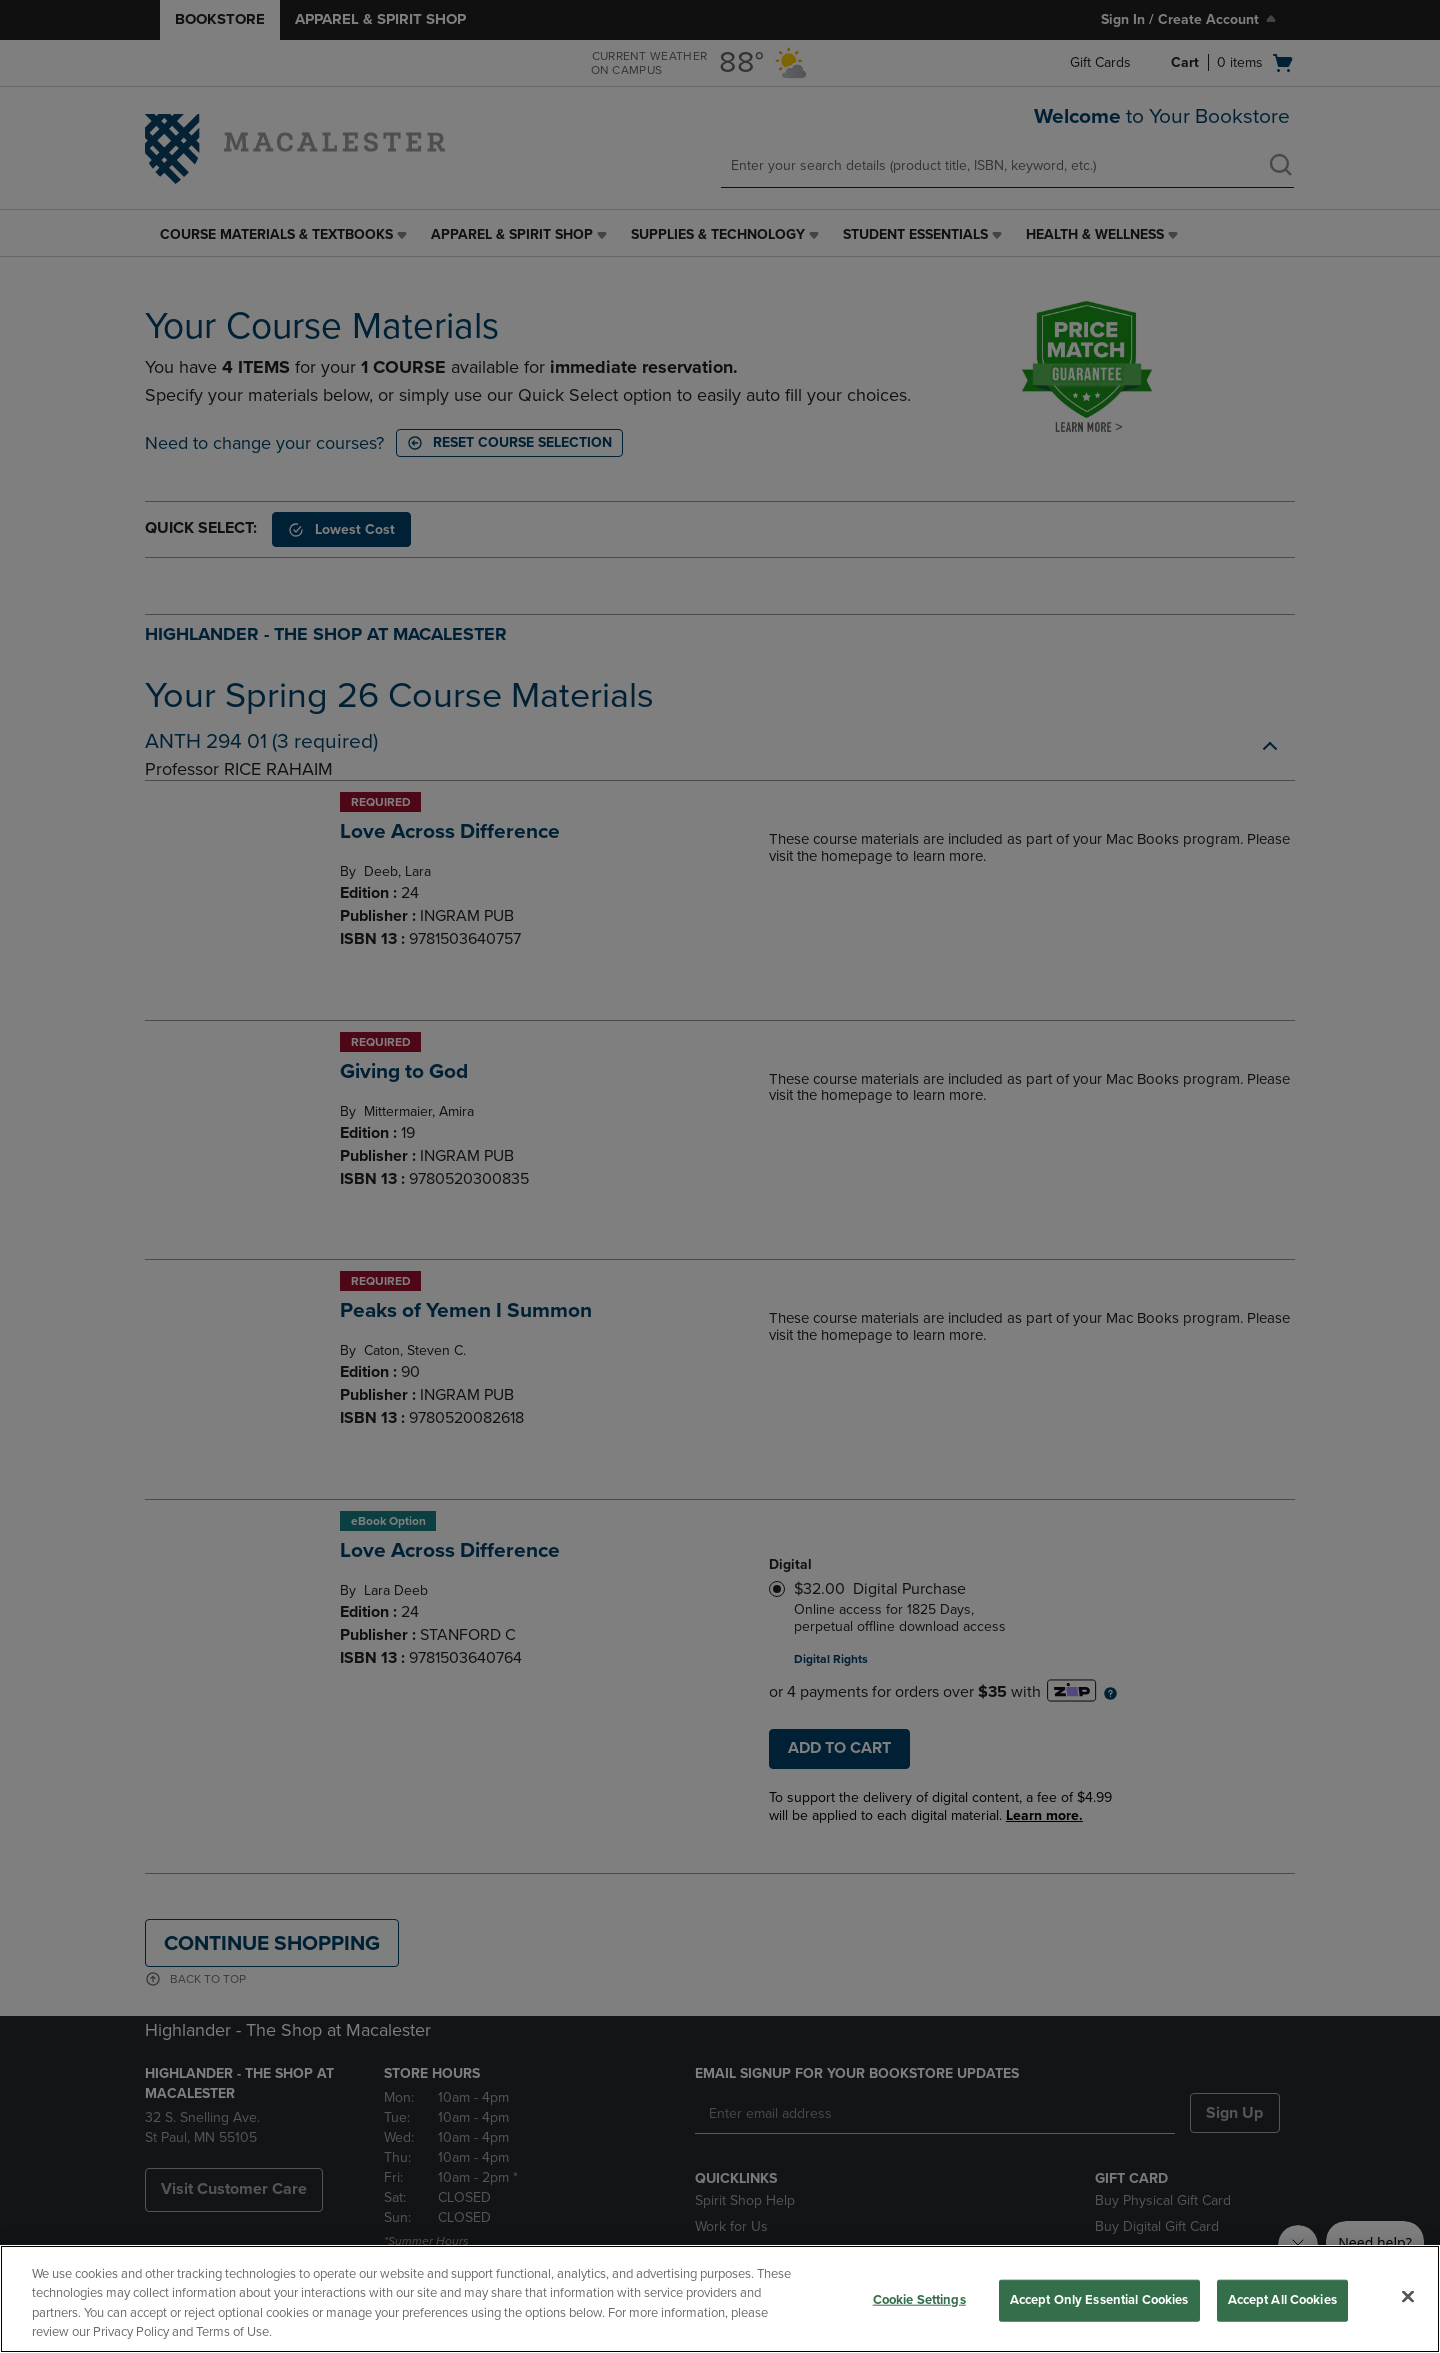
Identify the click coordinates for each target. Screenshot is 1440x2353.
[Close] (1408, 2296)
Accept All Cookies (1282, 2300)
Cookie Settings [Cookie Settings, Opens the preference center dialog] (919, 2300)
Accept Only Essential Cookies (1099, 2300)
